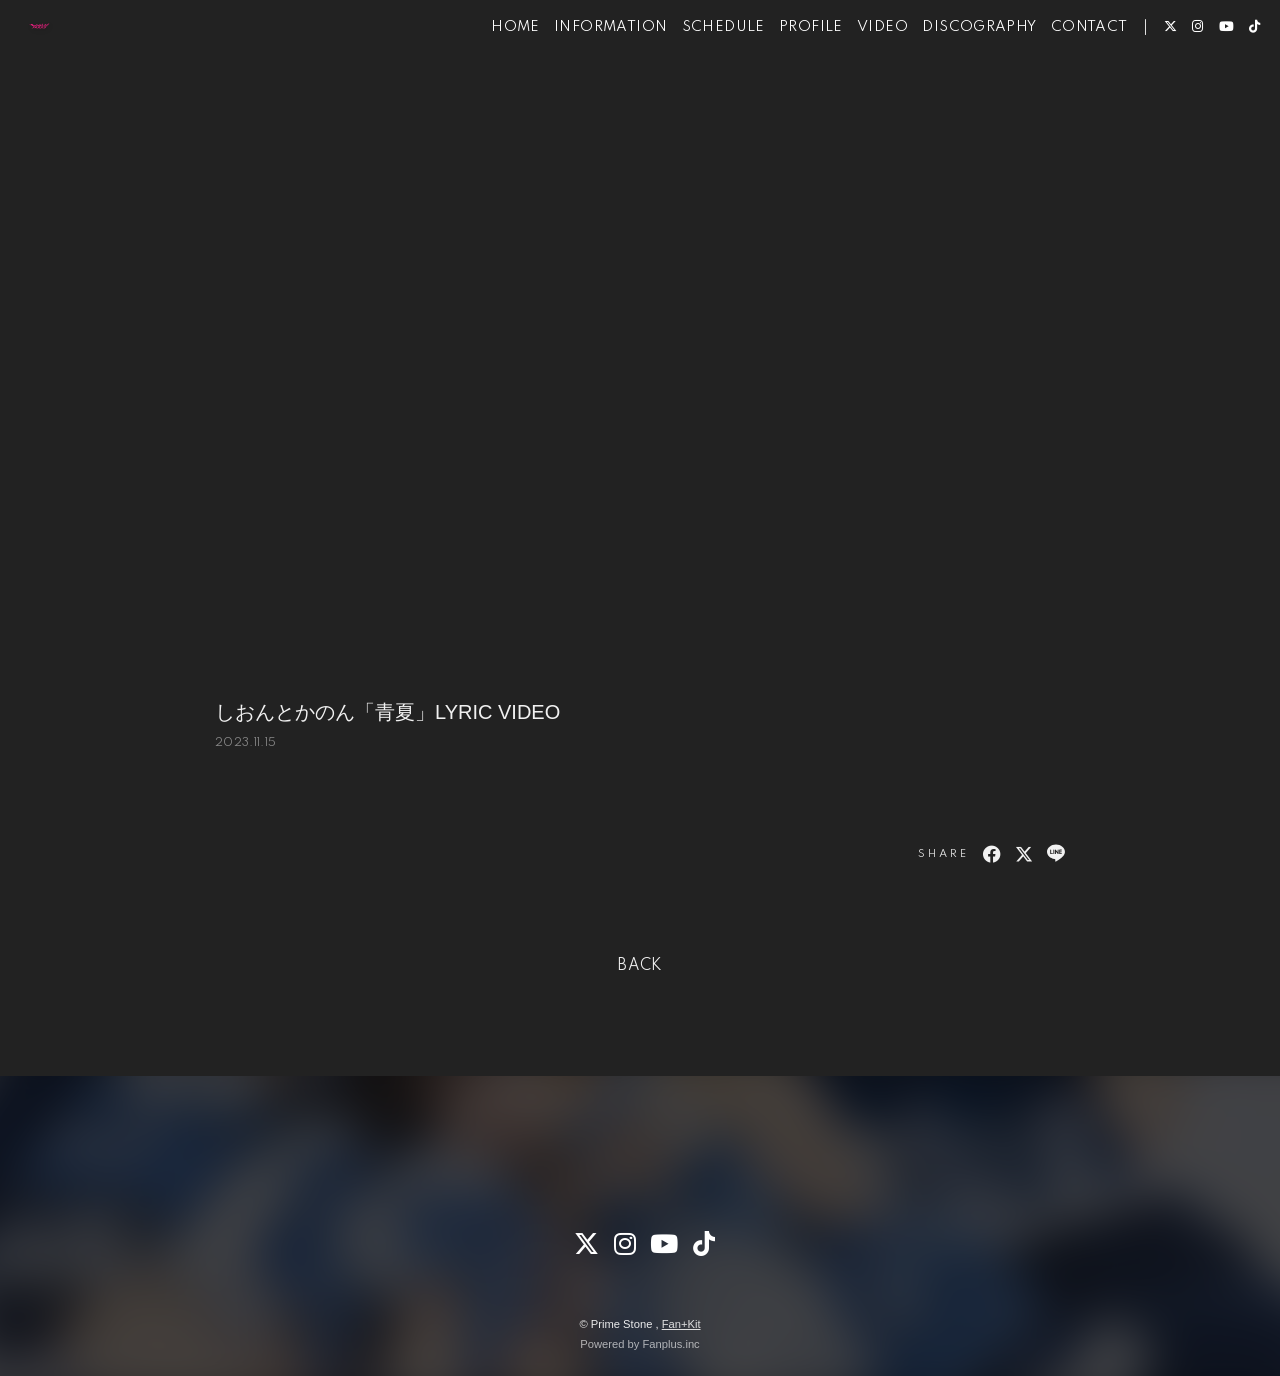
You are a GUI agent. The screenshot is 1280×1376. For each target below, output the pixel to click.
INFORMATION (580, 78)
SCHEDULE (693, 78)
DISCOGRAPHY (949, 78)
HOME (485, 78)
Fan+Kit (681, 1324)
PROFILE (781, 78)
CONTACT (1059, 78)
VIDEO (852, 78)
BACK (640, 966)
